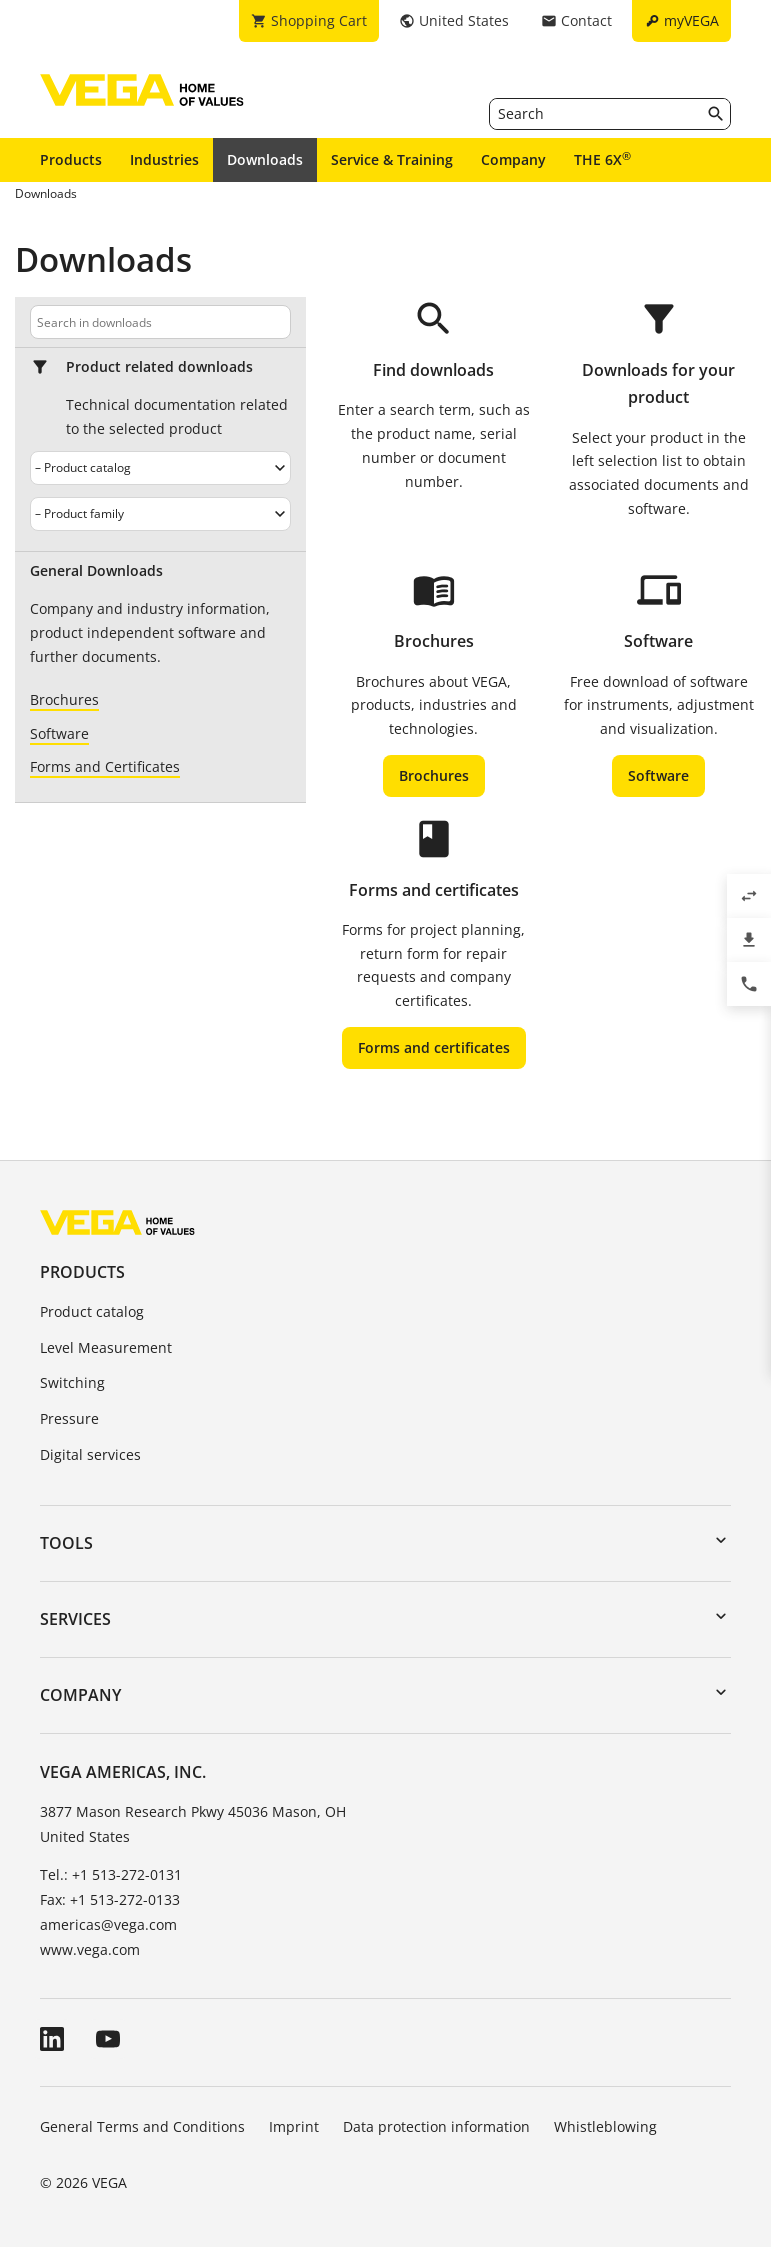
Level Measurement (106, 1347)
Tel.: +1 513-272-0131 (111, 1874)
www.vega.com (90, 1949)
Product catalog (92, 1311)
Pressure (69, 1418)
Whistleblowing (605, 2126)
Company (513, 159)
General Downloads (96, 571)
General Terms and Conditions (142, 2126)
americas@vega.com (108, 1924)
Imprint (294, 2126)
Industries (164, 159)
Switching (72, 1382)
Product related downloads (159, 367)
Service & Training (392, 159)
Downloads (265, 159)
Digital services (90, 1454)
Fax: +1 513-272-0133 (110, 1899)
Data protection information (436, 2126)
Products (71, 159)
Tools (66, 1543)
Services (75, 1619)
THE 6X (602, 159)
